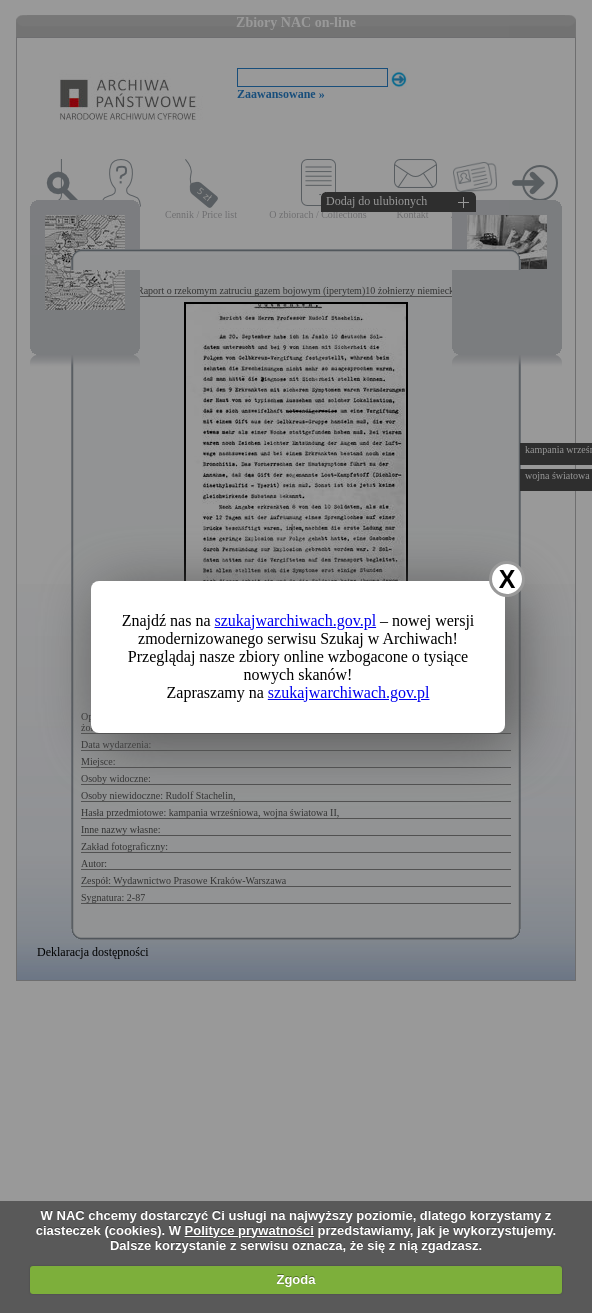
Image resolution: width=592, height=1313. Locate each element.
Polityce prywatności (249, 1230)
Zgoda (295, 1279)
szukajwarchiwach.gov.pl (296, 620)
